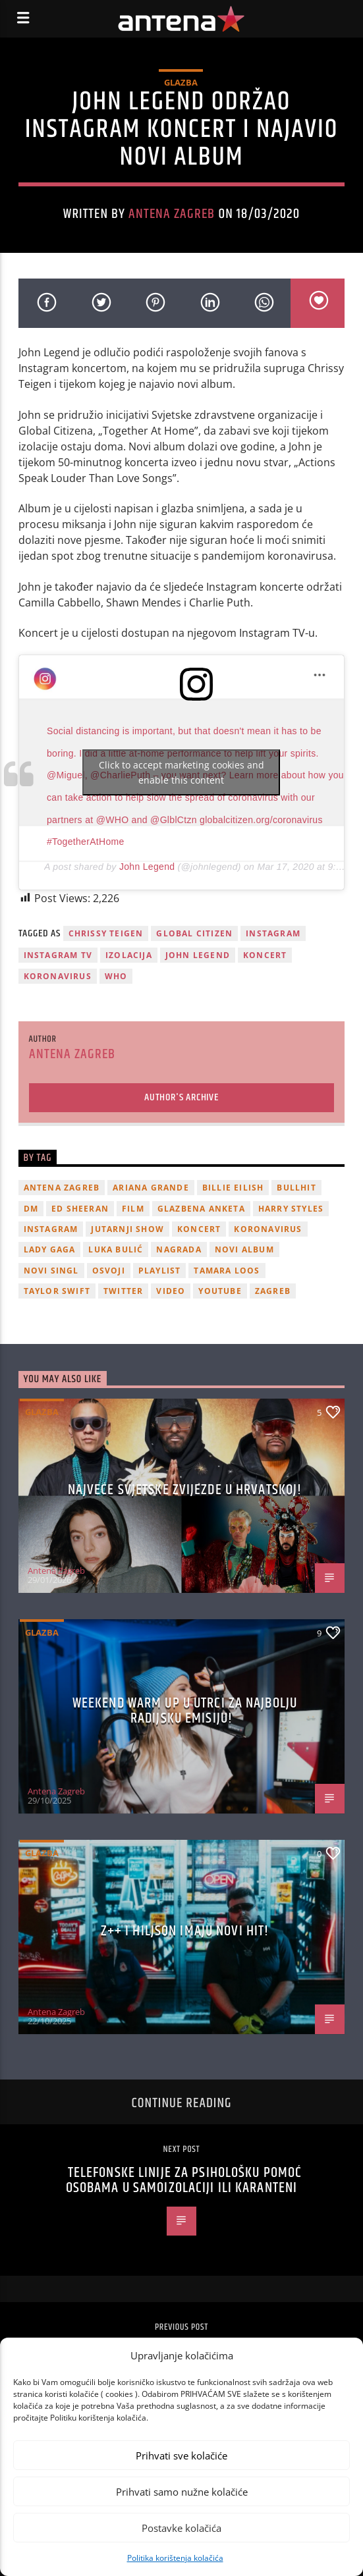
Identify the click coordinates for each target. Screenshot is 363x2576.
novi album (244, 1249)
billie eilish (233, 1187)
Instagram (273, 933)
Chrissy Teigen (106, 933)
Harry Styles (290, 1208)
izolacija (128, 955)
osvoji (108, 1270)
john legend (197, 955)
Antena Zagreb (171, 214)
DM (31, 1208)
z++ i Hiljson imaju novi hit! (185, 1931)
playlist (159, 1270)
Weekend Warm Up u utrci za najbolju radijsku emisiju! (184, 1711)
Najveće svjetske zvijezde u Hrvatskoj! (185, 1489)
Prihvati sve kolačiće (181, 2455)
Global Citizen (194, 933)
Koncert (265, 955)
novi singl (51, 1270)
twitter (123, 1291)
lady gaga (50, 1249)
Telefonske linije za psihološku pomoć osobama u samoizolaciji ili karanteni (184, 2180)
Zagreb (273, 1291)
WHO (116, 976)
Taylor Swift (57, 1291)
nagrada (178, 1249)
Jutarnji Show (127, 1229)
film (133, 1208)
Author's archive (181, 1097)
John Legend (147, 866)
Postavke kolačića (181, 2528)
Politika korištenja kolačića (175, 2557)
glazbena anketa (201, 1208)
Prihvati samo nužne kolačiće (182, 2491)
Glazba (181, 82)
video (170, 1291)
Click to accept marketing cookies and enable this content (181, 772)
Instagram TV (58, 955)
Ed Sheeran (80, 1208)
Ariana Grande (151, 1187)
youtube (219, 1291)
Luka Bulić (115, 1249)
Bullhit (296, 1187)
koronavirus (58, 976)
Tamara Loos (227, 1270)
